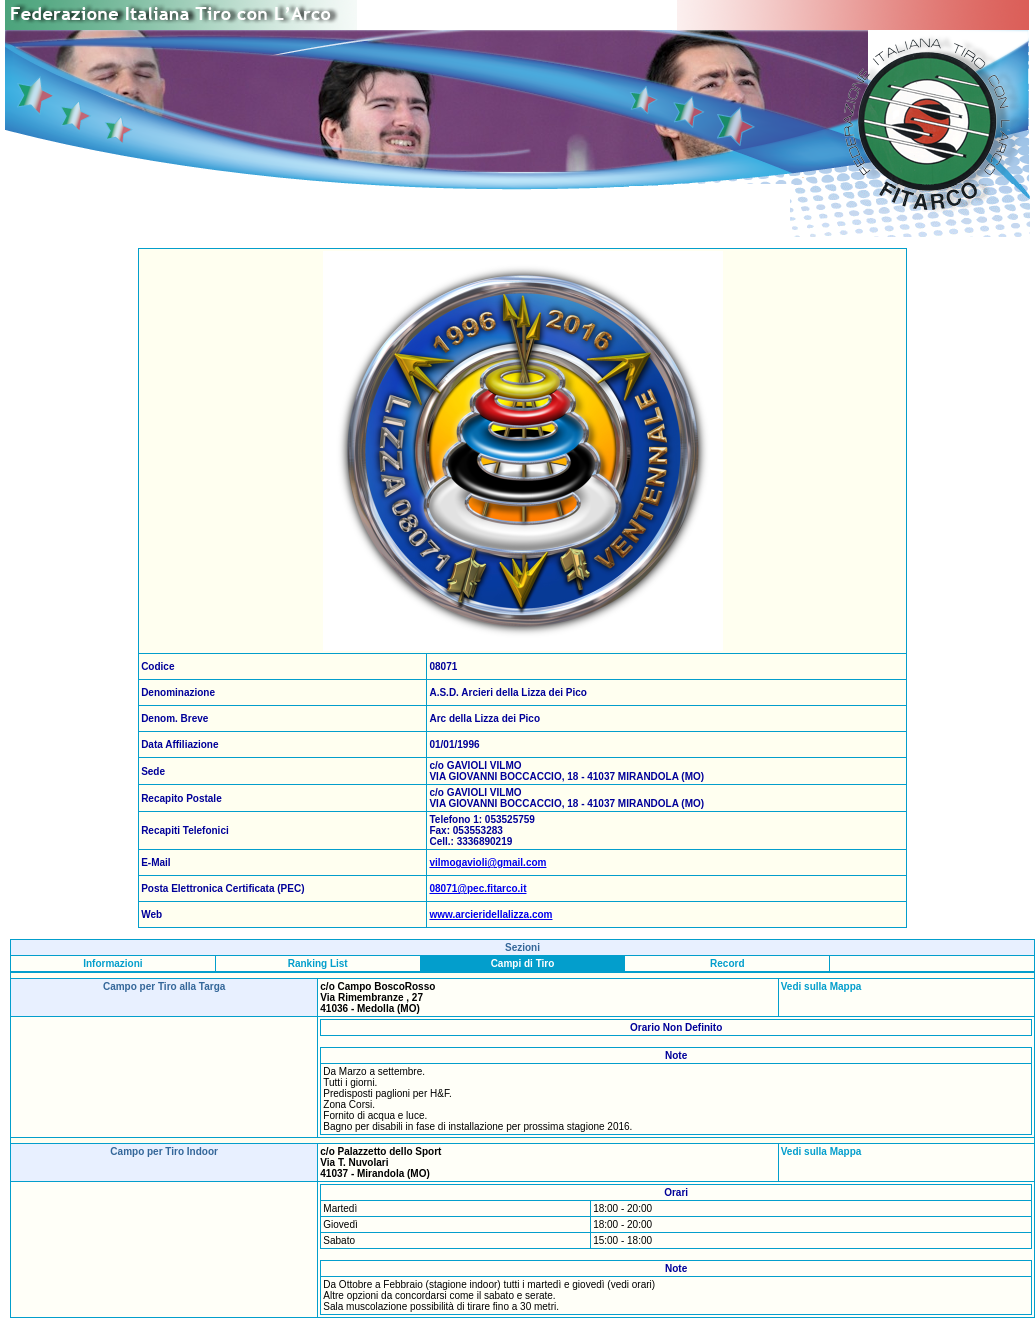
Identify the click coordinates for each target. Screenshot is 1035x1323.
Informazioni (112, 963)
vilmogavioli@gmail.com (487, 862)
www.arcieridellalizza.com (490, 914)
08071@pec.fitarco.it (477, 888)
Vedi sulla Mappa (821, 986)
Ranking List (318, 963)
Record (727, 963)
